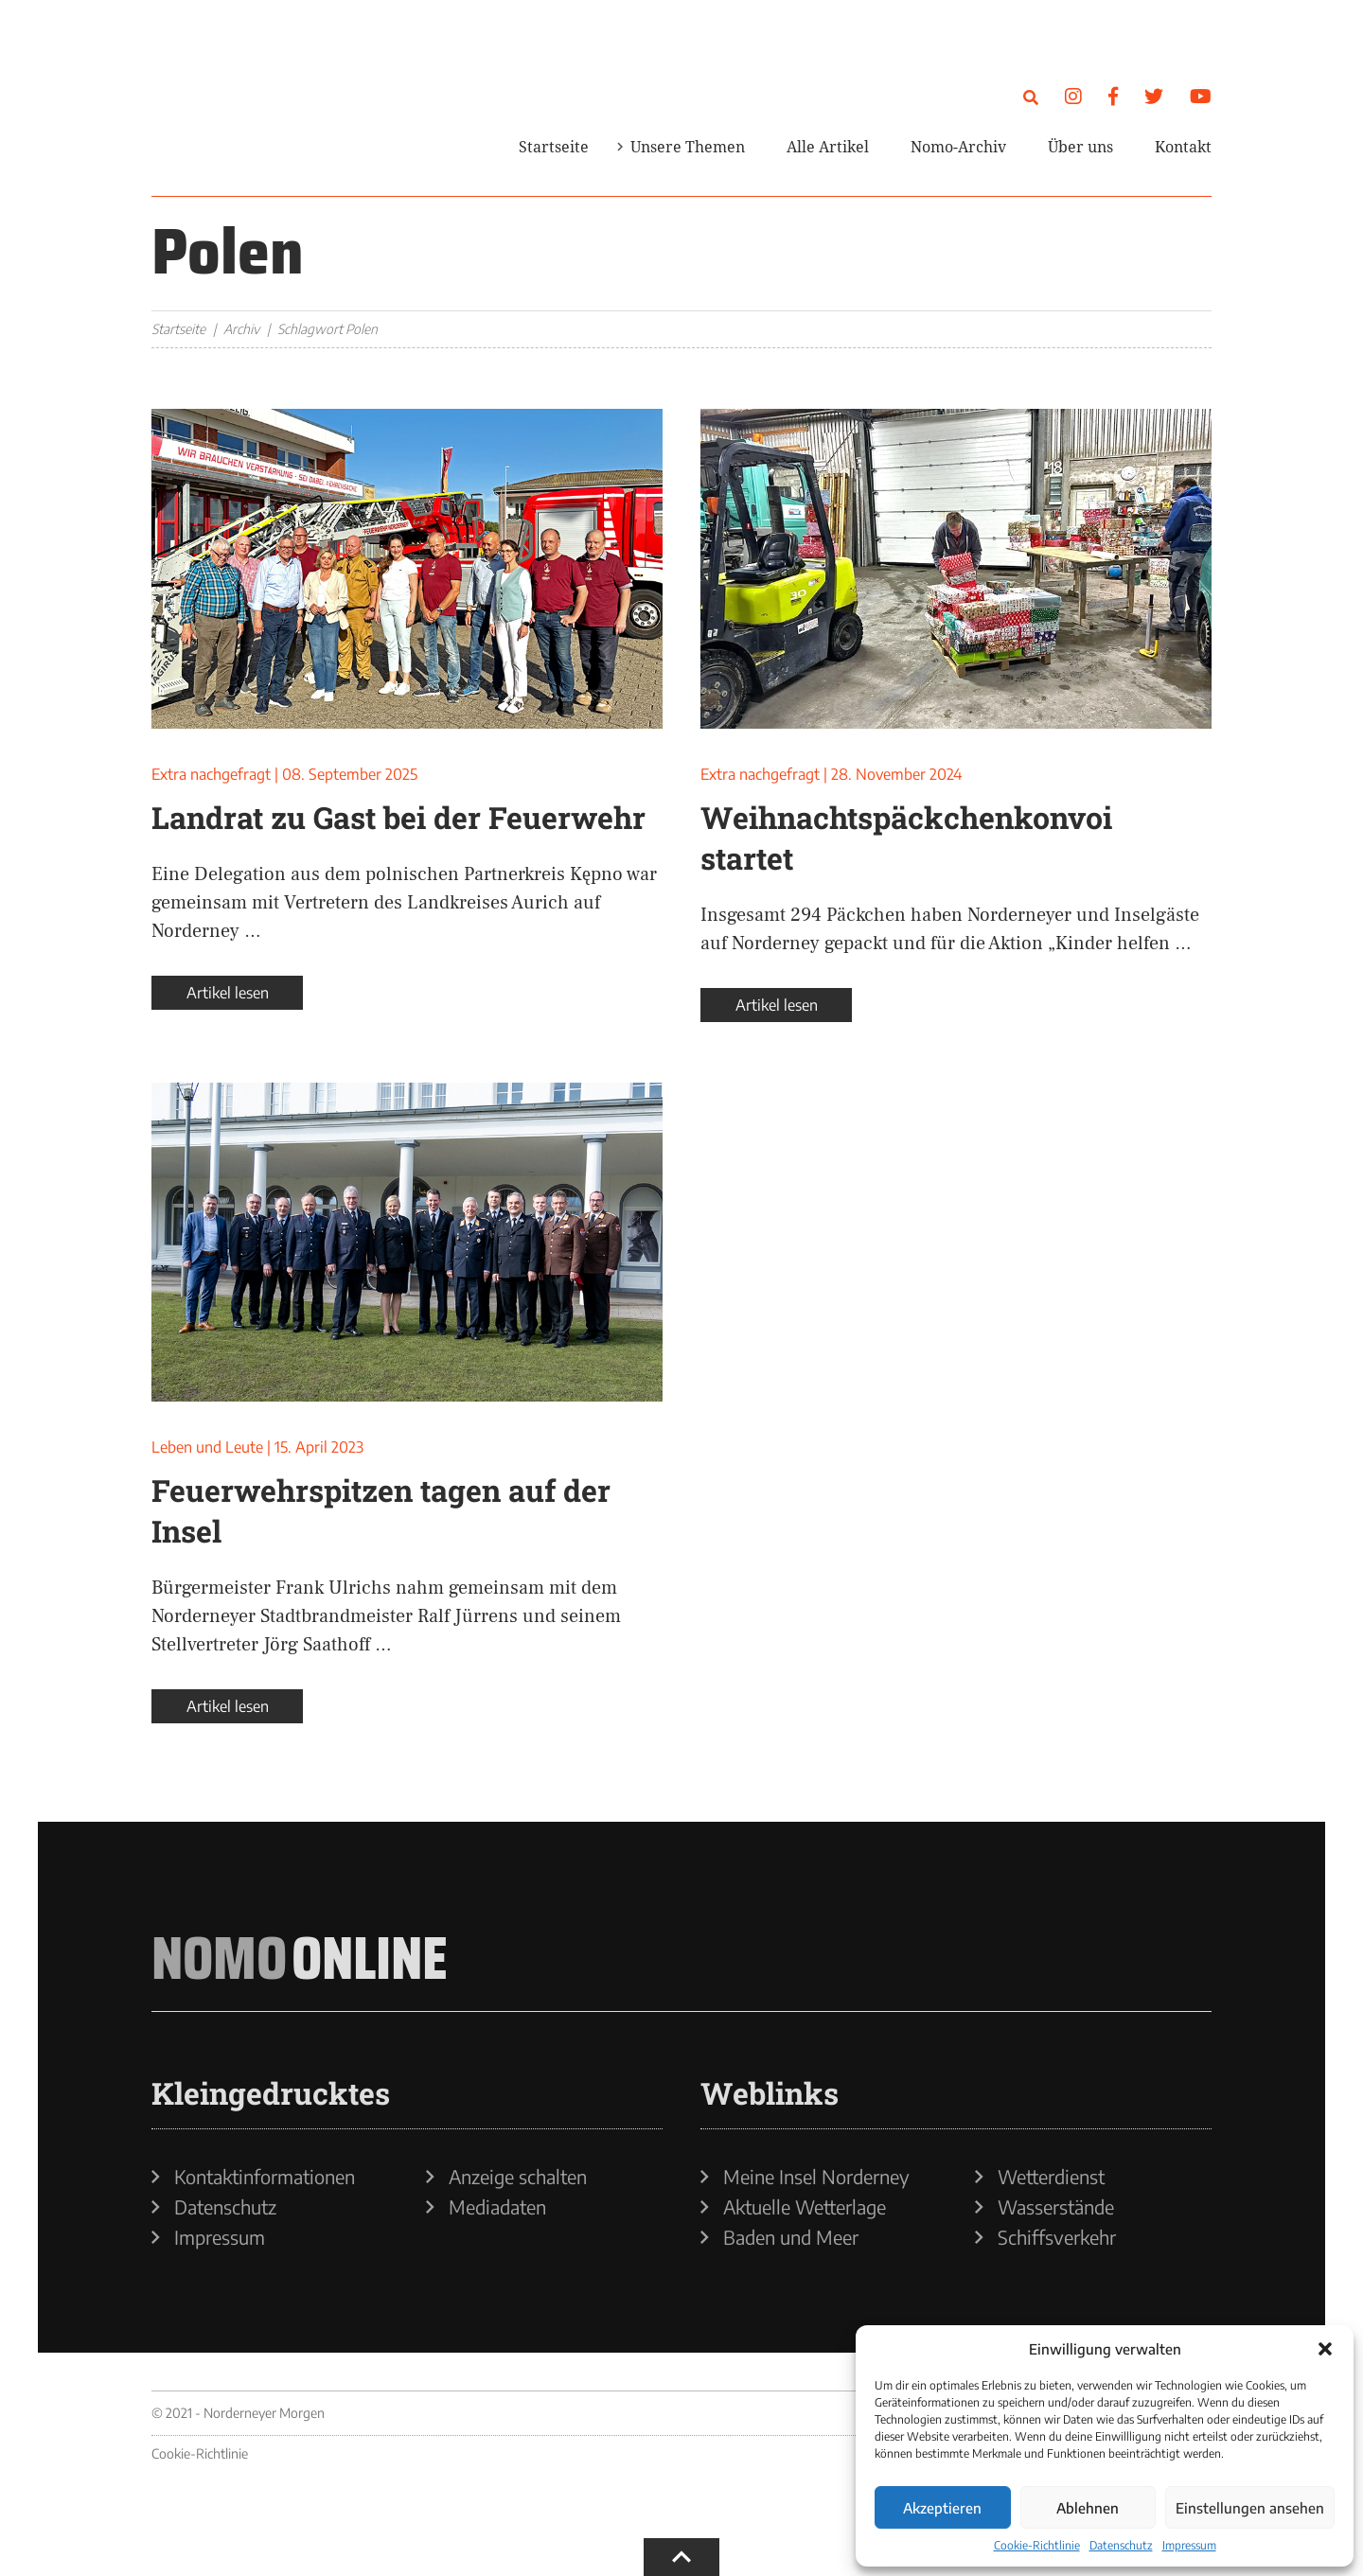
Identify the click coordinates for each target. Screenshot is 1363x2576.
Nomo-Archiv (958, 146)
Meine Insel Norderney (816, 2176)
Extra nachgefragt (211, 774)
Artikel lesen (227, 992)
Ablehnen (1087, 2507)
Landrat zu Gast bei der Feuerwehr (398, 817)
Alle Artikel (828, 146)
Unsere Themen (687, 146)
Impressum (1189, 2545)
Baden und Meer (791, 2237)
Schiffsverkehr (1057, 2237)
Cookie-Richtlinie (1037, 2545)
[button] (1325, 2348)
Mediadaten (497, 2206)
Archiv (241, 329)
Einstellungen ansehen (1250, 2507)
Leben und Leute (207, 1447)
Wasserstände (1056, 2206)
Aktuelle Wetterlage (804, 2206)
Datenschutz (1121, 2545)
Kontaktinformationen (264, 2176)
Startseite (554, 146)
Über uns (1080, 146)
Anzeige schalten (518, 2176)
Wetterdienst (1051, 2176)
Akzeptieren (942, 2507)
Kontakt (1183, 146)
